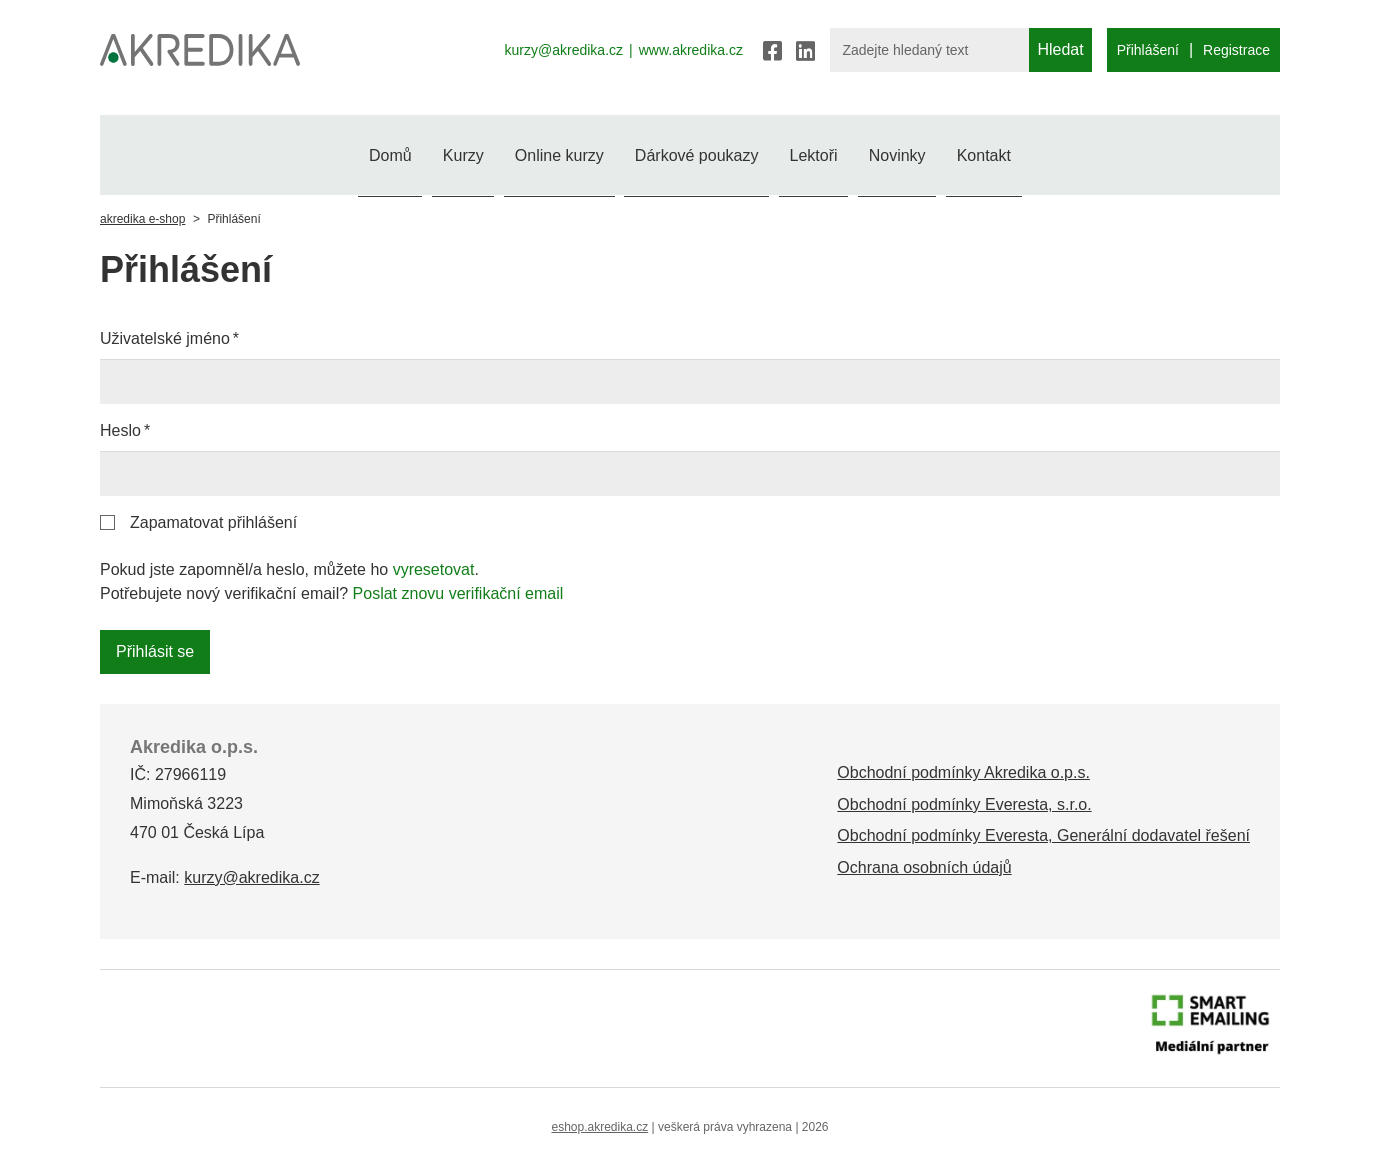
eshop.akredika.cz (599, 1127)
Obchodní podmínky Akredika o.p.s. (963, 772)
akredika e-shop (142, 219)
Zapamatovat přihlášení (213, 522)
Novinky (955, 152)
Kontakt (1070, 152)
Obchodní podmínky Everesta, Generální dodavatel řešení (1043, 835)
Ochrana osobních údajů (924, 867)
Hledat (1060, 49)
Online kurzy (530, 152)
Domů (303, 152)
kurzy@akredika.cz (564, 50)
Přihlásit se (155, 651)
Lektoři (842, 152)
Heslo (120, 430)
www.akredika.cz (691, 50)
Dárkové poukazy (697, 152)
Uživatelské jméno (165, 338)
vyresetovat (434, 569)
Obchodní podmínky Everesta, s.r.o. (964, 804)
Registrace (1236, 50)
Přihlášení (1148, 50)
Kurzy (405, 152)
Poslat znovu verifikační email (458, 593)
